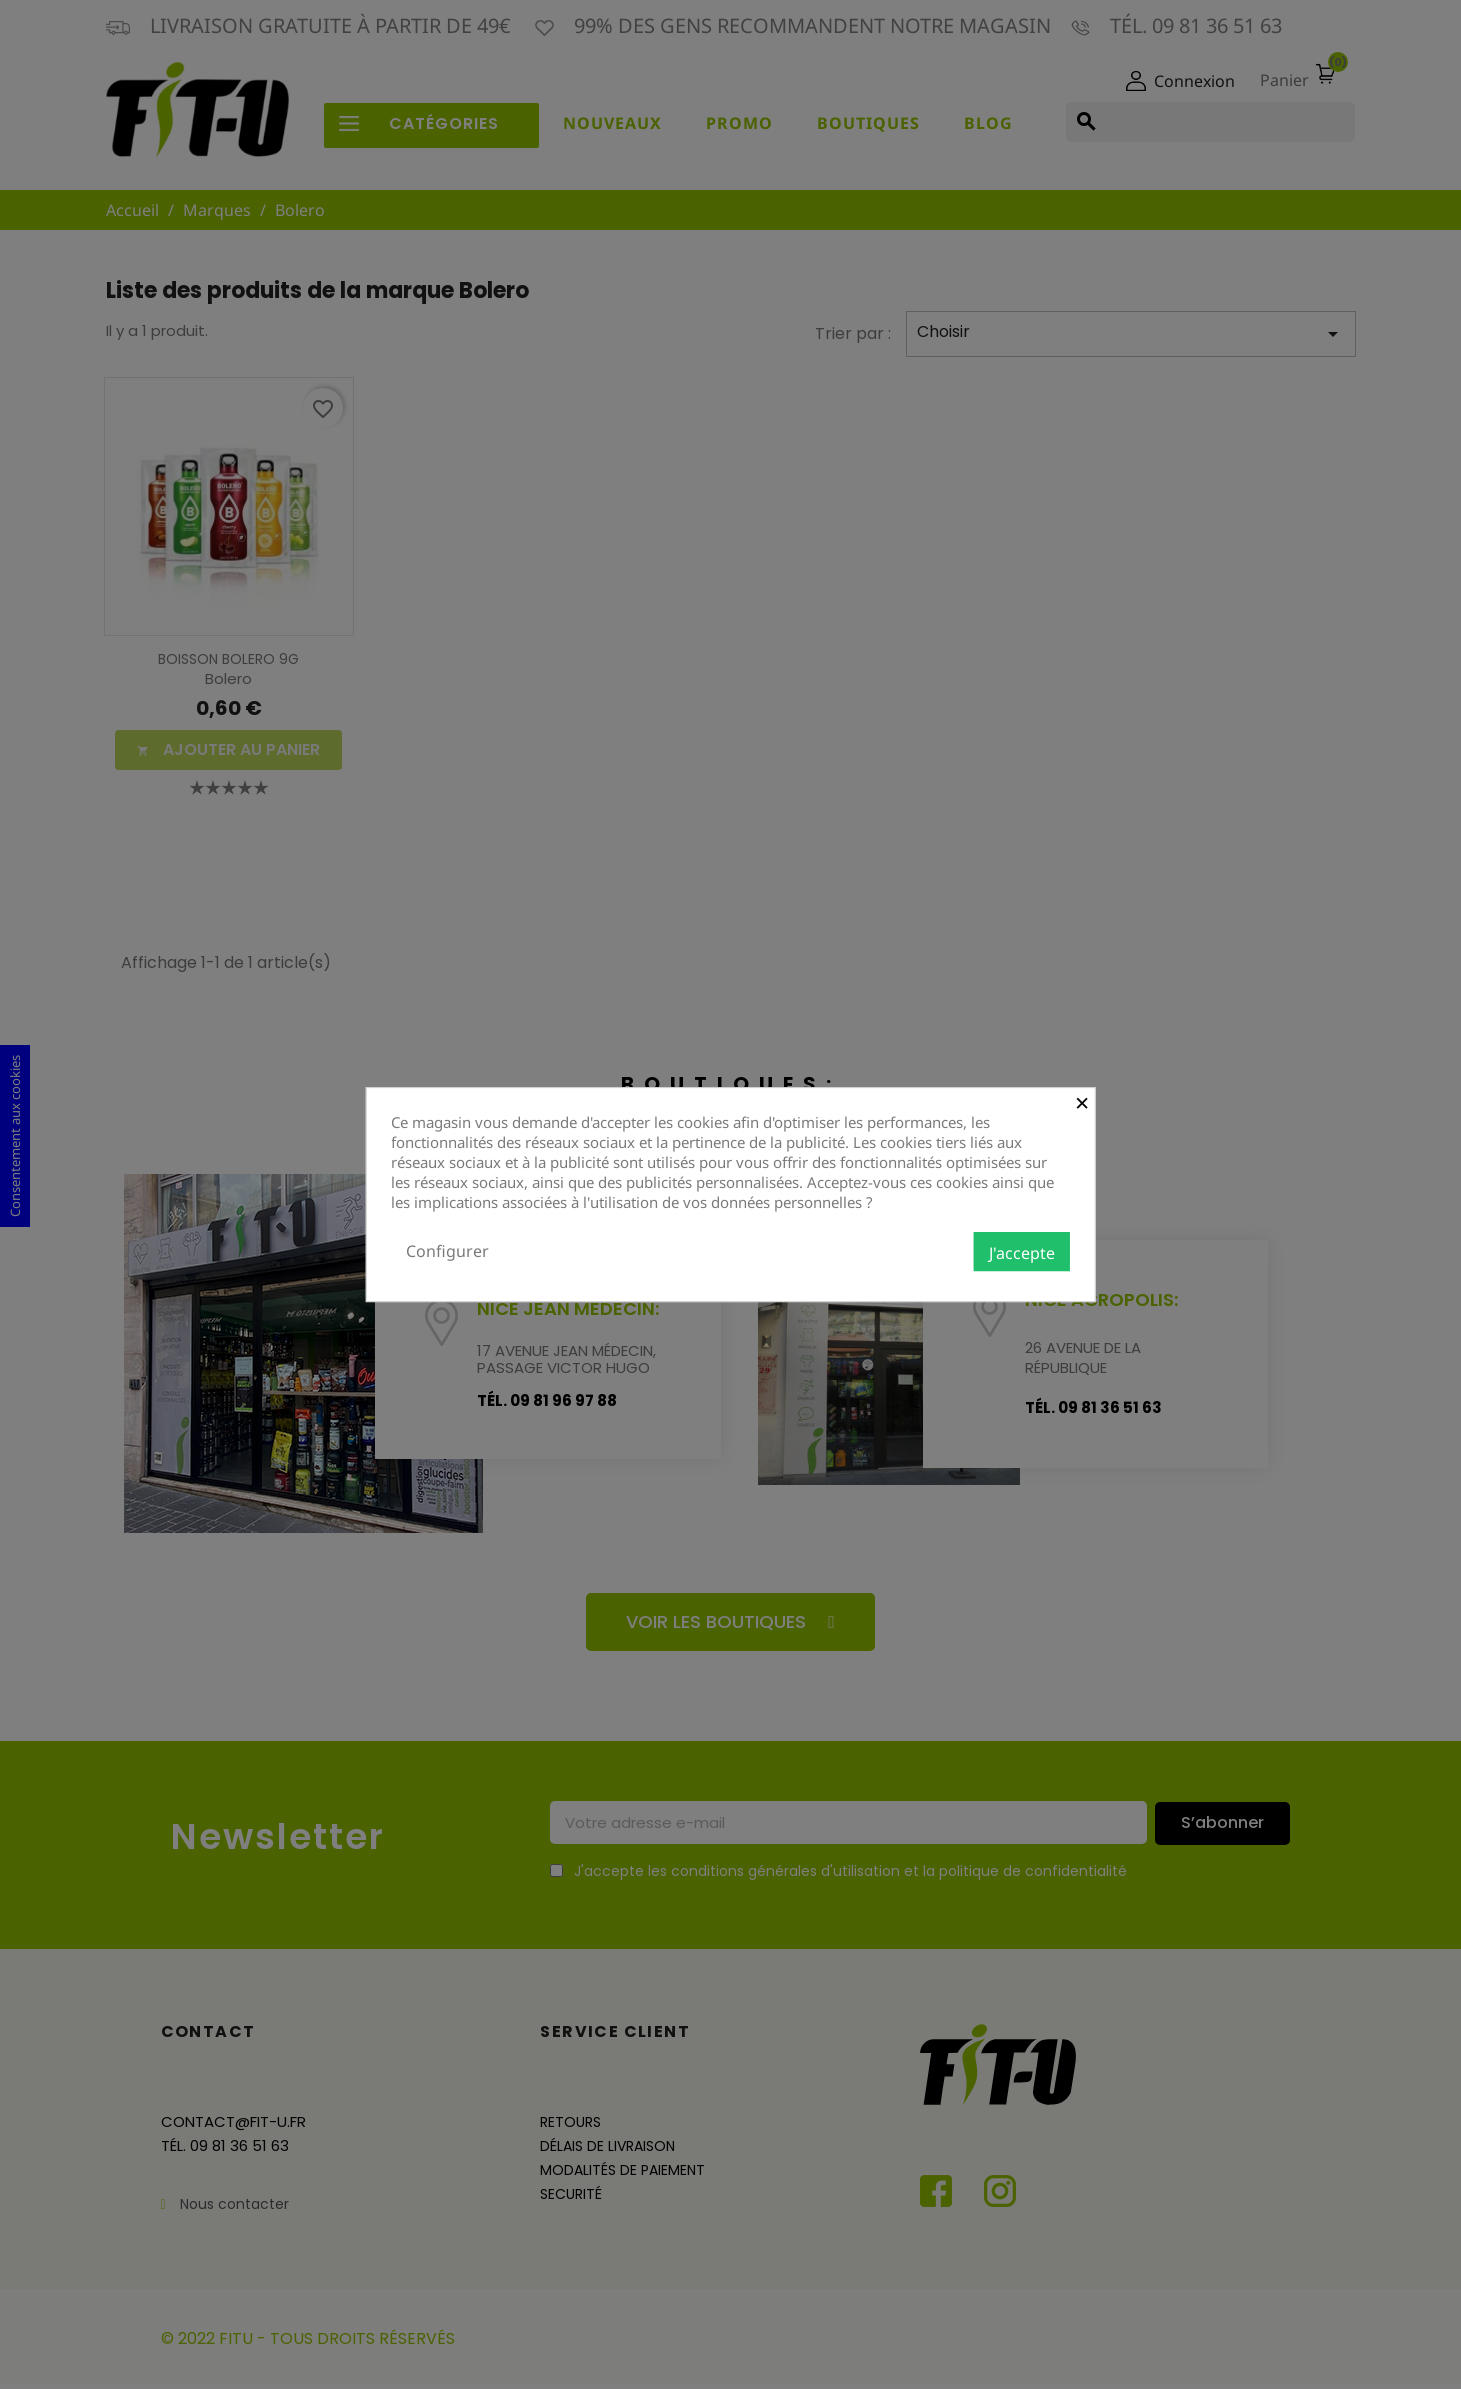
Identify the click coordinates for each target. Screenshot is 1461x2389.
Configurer (447, 1251)
